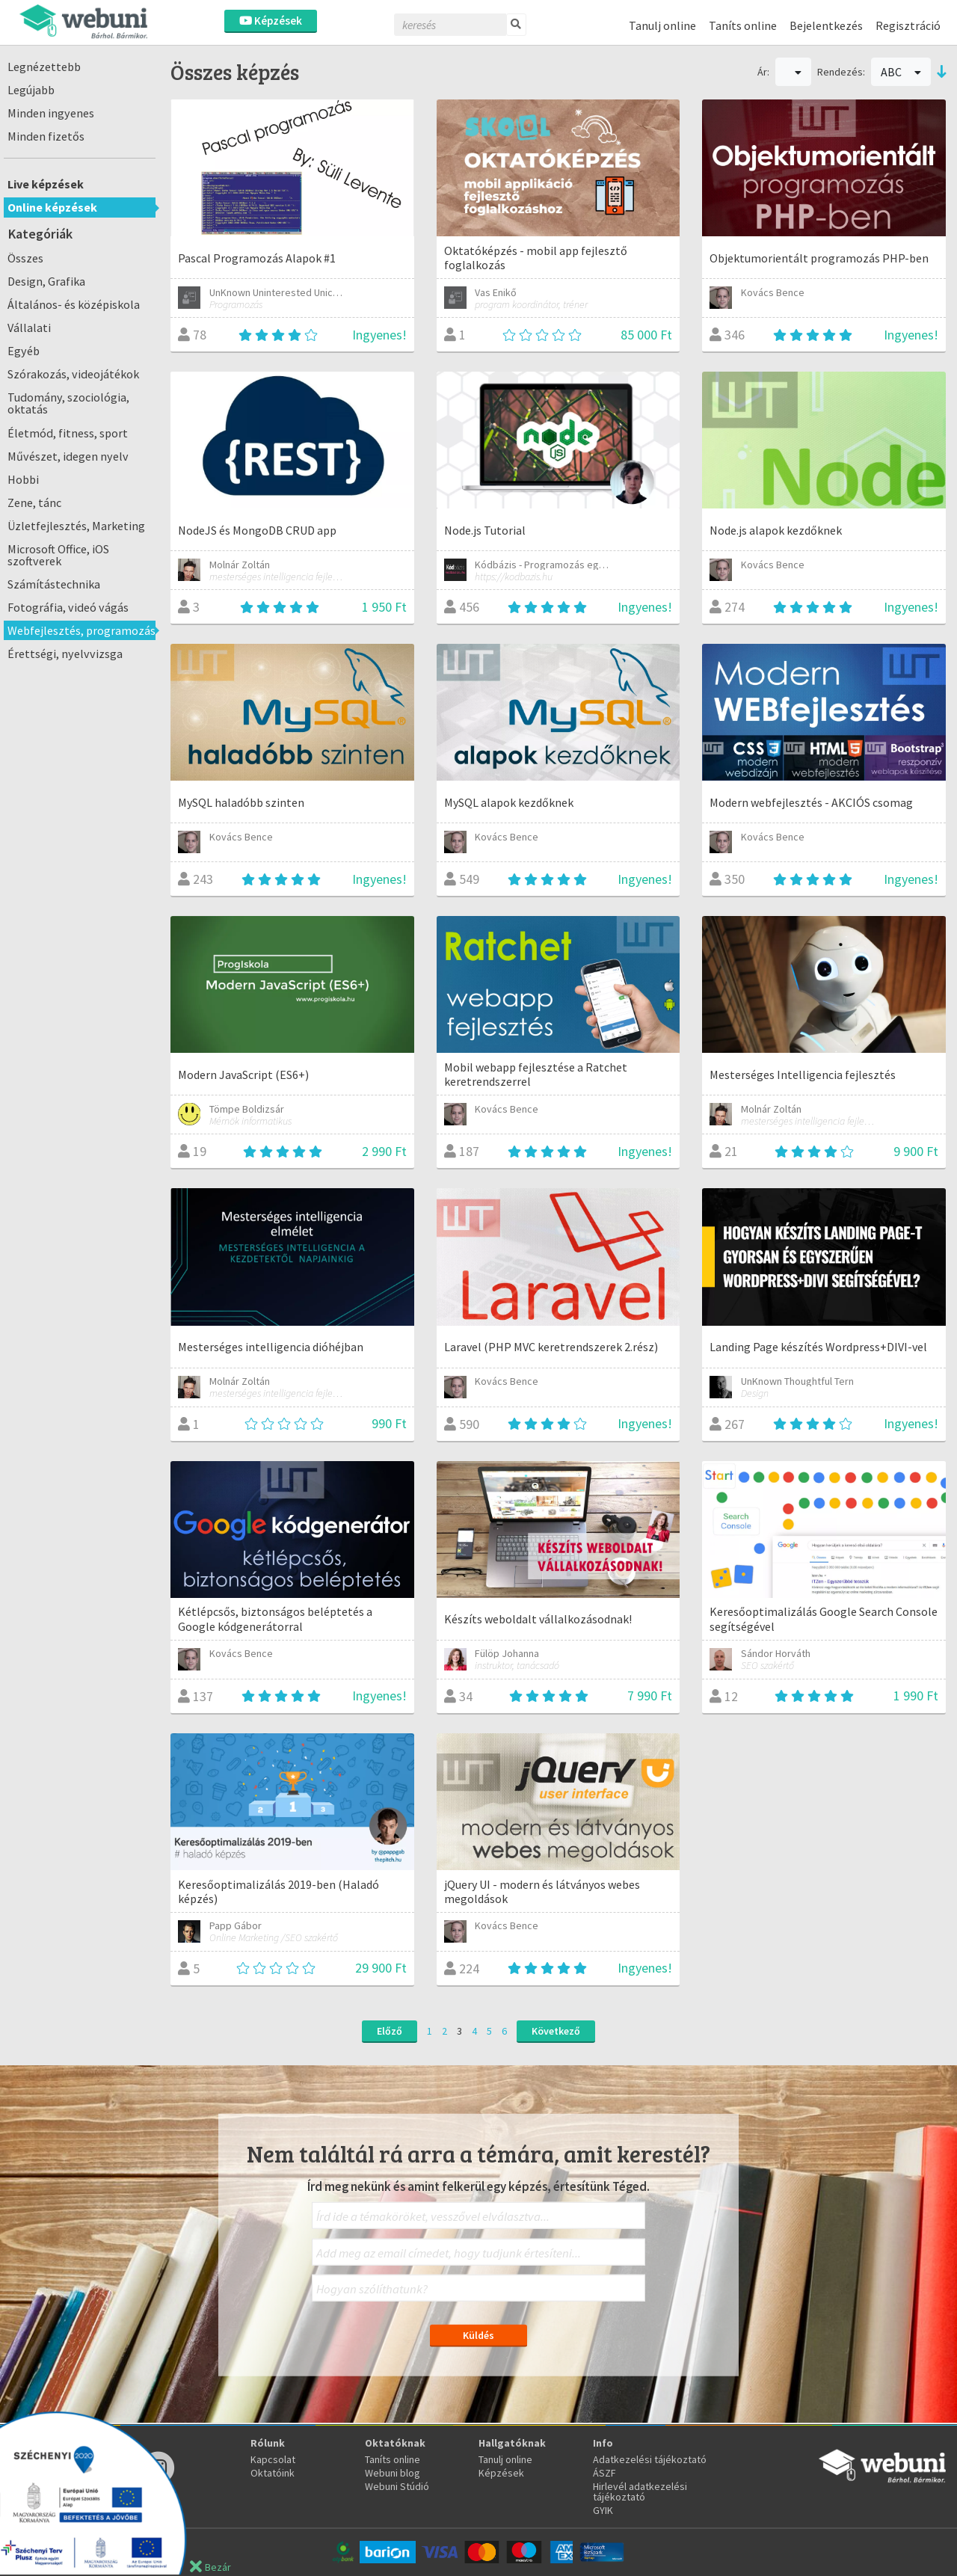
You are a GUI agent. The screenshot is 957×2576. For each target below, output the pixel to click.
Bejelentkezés (826, 25)
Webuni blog (392, 2473)
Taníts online (743, 25)
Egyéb (23, 350)
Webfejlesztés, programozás (81, 630)
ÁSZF (604, 2473)
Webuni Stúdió (397, 2486)
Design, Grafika (46, 281)
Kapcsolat (272, 2459)
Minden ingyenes (50, 112)
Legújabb (31, 89)
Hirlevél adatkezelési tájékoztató (640, 2491)
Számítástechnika (53, 584)
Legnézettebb (44, 66)
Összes (25, 257)
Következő (556, 2031)
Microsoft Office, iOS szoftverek (58, 554)
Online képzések (52, 207)
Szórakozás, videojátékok (73, 373)
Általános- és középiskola (73, 304)
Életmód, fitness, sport (67, 432)
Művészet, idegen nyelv (68, 456)
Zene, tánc (34, 502)
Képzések (270, 20)
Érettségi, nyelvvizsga (65, 653)
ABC (901, 71)
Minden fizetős (45, 136)
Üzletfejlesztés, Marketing (76, 525)
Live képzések (45, 183)
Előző (389, 2031)
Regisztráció (908, 25)
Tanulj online (662, 25)
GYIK (603, 2510)
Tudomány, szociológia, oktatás (68, 403)
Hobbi (23, 479)
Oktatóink (272, 2473)
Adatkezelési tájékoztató (650, 2459)
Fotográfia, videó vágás (68, 607)
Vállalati (29, 327)
